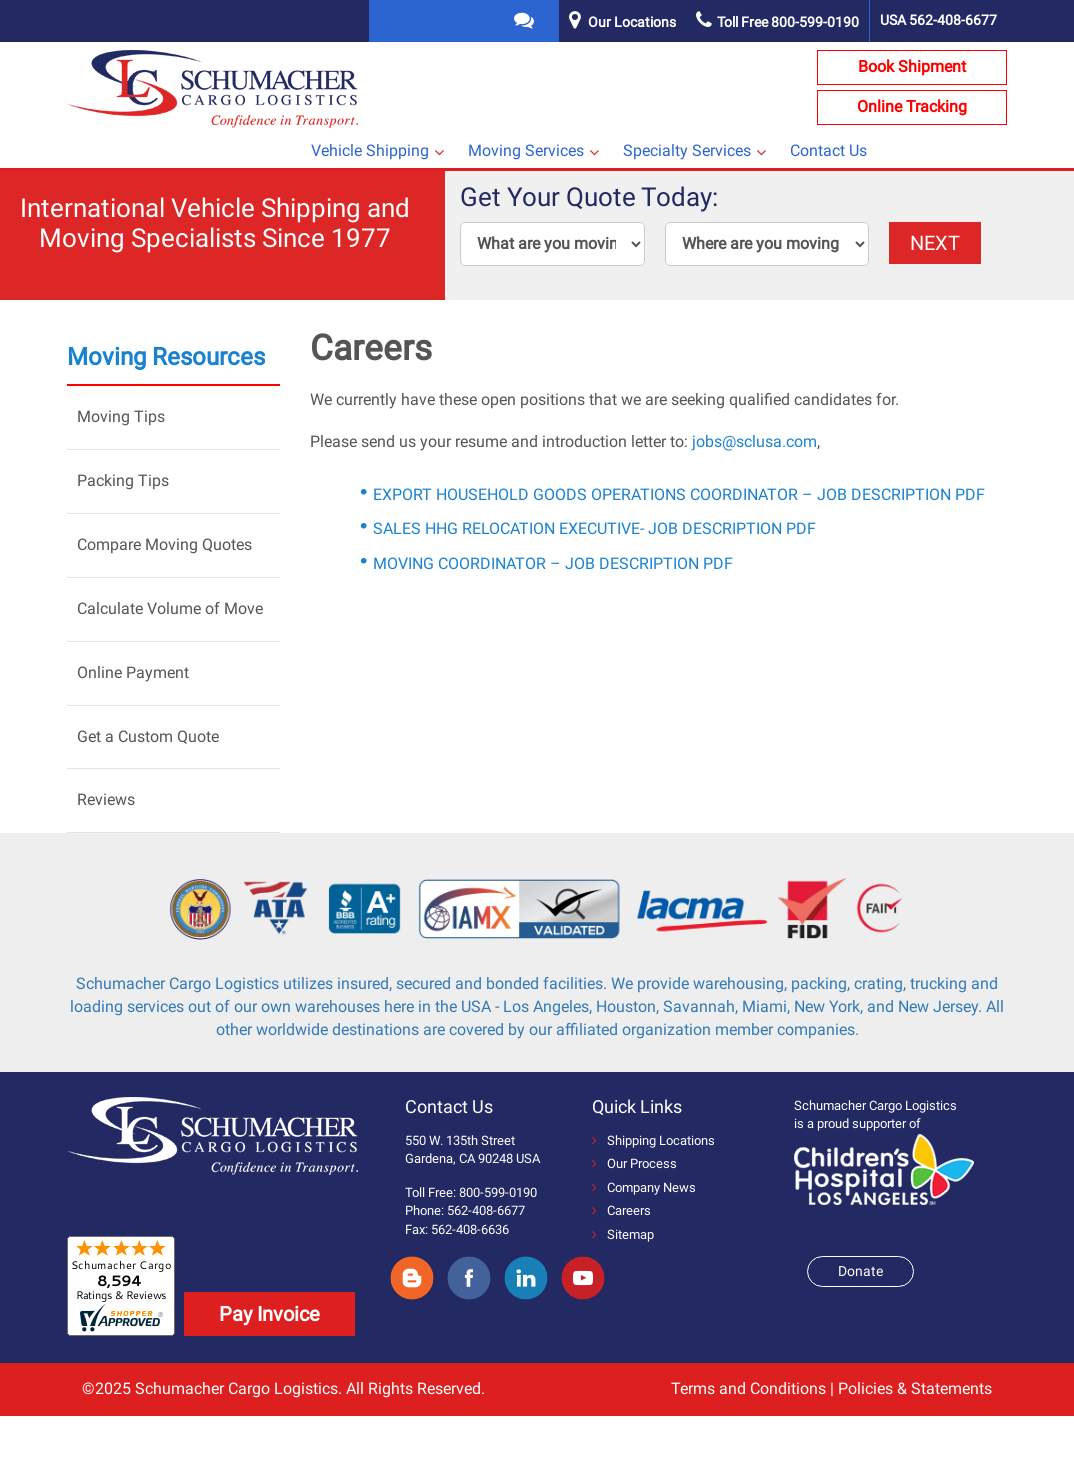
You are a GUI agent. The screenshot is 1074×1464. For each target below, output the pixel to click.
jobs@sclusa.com (754, 441)
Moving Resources (166, 357)
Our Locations (632, 22)
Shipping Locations (653, 1140)
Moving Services (526, 150)
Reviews (106, 799)
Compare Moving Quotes (164, 544)
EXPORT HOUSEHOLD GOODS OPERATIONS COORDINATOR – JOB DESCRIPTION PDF (679, 494)
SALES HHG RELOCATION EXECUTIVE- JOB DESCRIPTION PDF (594, 528)
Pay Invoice (269, 1314)
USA (938, 20)
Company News (644, 1187)
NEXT (935, 243)
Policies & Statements (915, 1388)
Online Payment (133, 672)
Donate (860, 1271)
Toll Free (777, 22)
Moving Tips (121, 416)
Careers (621, 1210)
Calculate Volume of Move (170, 608)
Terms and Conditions (748, 1388)
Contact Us (828, 150)
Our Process (634, 1163)
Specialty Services (687, 150)
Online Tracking (912, 106)
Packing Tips (123, 480)
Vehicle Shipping (370, 150)
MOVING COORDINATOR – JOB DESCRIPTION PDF (553, 563)
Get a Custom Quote (148, 736)
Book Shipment (912, 66)
